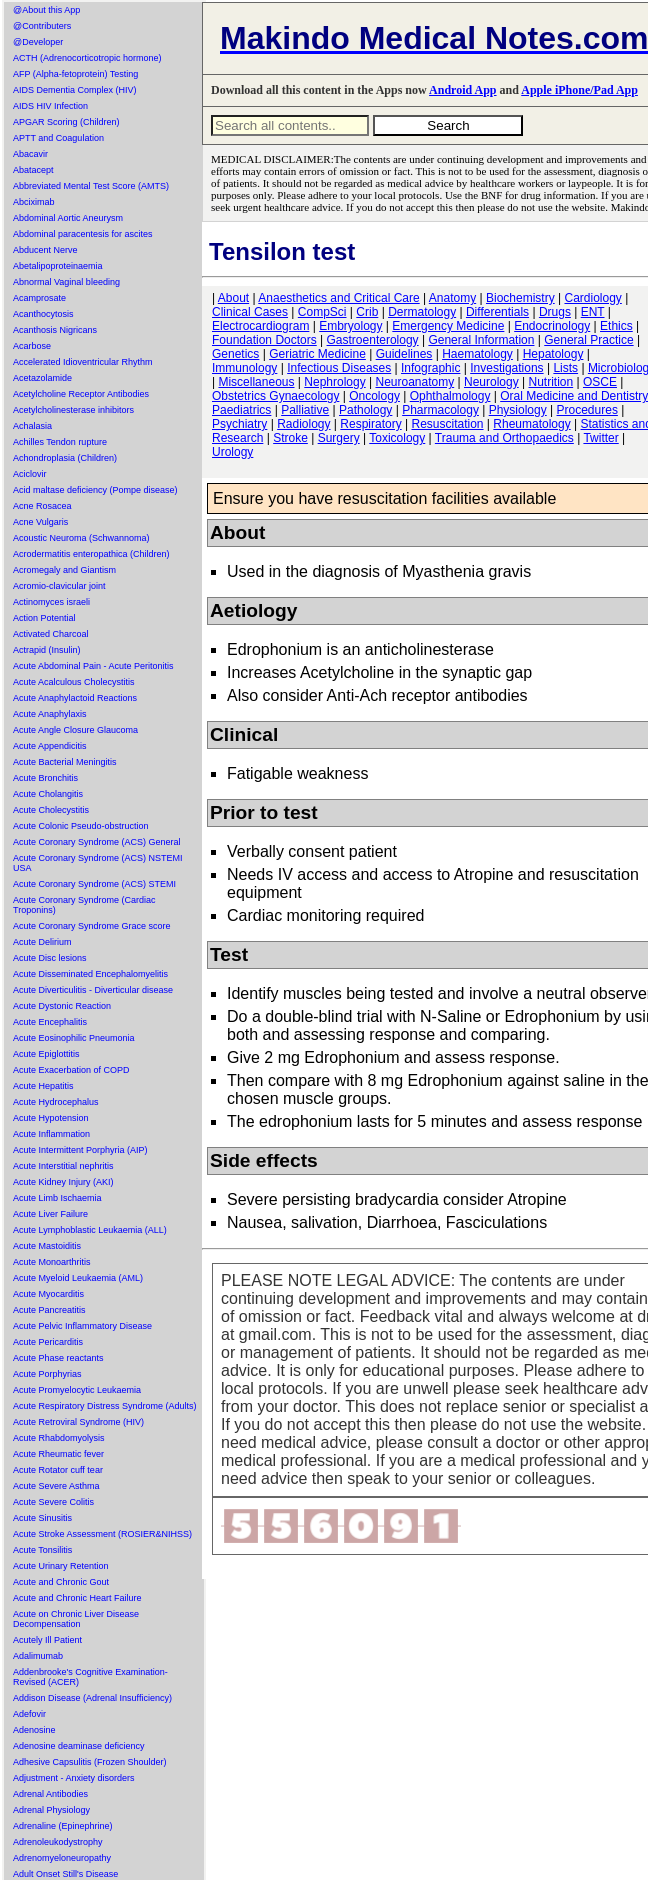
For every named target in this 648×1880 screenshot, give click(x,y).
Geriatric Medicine (317, 354)
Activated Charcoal (51, 634)
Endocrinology (552, 326)
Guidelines (404, 354)
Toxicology (397, 438)
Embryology (350, 326)
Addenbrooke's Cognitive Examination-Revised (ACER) (90, 1677)
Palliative (305, 410)
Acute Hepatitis (43, 1086)
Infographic (430, 368)
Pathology (365, 410)
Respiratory (370, 424)
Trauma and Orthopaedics (504, 438)
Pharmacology (440, 410)
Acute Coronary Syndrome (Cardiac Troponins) (84, 905)
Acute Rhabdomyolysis (59, 1438)
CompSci (322, 312)
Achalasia (32, 426)
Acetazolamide (42, 378)
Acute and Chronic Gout (61, 1582)
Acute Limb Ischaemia (57, 1198)
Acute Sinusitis (42, 1518)
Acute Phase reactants (58, 1358)
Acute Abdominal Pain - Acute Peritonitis (93, 666)
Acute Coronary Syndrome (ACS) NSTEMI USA (98, 863)
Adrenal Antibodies (50, 1794)
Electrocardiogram (260, 326)
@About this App (46, 10)
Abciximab (34, 202)
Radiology (303, 424)
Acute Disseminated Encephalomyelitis (90, 974)
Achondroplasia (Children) (65, 458)
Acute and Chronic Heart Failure (77, 1598)
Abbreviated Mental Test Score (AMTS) (91, 186)
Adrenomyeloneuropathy (62, 1858)
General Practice (588, 340)
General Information (481, 340)
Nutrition (550, 382)
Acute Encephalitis (50, 1022)
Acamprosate (39, 298)
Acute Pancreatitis (49, 1310)
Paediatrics (241, 410)
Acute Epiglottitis (46, 1054)
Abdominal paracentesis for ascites (83, 234)
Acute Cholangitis (48, 794)
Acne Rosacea (42, 506)
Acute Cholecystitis (51, 810)
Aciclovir (30, 474)
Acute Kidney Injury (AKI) (63, 1182)
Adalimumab (38, 1656)
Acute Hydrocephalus (56, 1102)
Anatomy (452, 298)
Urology (232, 452)
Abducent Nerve (45, 250)
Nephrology (334, 382)
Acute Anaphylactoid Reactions (75, 698)
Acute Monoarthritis (52, 1262)
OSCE (600, 382)
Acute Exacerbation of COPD (71, 1070)
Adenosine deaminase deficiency (79, 1746)
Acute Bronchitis (45, 778)
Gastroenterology (373, 340)
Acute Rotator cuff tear (58, 1470)
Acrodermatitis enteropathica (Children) (91, 554)
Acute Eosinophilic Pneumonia (74, 1038)
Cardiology (592, 298)
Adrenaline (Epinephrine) (63, 1826)
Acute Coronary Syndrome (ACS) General (97, 842)
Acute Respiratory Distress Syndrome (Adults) (105, 1406)
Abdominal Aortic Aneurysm (68, 218)
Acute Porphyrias (47, 1374)
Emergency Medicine (448, 326)
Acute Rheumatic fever (58, 1454)
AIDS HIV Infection (50, 106)
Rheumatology (531, 424)
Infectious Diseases (339, 368)
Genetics (235, 354)
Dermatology (422, 312)
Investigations (506, 368)
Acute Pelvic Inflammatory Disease (82, 1326)
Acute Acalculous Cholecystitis (74, 682)
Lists (565, 368)
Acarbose (32, 346)
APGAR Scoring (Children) (66, 122)
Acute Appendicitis (50, 746)
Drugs (555, 312)
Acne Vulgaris (40, 522)
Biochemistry (520, 298)
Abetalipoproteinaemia (58, 266)
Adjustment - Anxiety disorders (74, 1778)
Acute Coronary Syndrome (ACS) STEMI (94, 884)
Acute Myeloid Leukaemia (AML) (78, 1278)
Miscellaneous (256, 382)
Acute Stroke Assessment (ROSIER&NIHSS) (102, 1534)
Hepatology (553, 354)
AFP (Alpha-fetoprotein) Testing (75, 74)
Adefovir (29, 1714)
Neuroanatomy (414, 382)
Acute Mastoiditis (47, 1246)
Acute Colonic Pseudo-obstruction (81, 826)
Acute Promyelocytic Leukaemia (77, 1390)
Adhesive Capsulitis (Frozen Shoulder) (90, 1762)
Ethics (616, 326)
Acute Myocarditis (48, 1294)
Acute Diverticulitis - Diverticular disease (93, 990)
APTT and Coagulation (58, 138)
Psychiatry (239, 424)
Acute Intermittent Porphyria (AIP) (80, 1150)
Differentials (497, 312)
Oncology (374, 396)
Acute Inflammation (51, 1134)
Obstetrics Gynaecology (275, 396)
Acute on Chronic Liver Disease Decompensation (76, 1619)
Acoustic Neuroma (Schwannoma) (81, 538)
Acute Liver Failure (50, 1214)
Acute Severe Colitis (53, 1502)
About (233, 298)
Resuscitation (447, 424)
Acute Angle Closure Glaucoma (75, 730)
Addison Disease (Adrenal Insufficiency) (92, 1698)
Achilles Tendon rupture (60, 442)
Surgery (339, 438)
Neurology (491, 382)
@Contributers (42, 26)
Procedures (587, 410)
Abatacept (33, 170)
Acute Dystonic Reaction (62, 1006)
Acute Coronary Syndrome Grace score (92, 926)
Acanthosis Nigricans (55, 330)
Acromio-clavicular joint (59, 586)
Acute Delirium (42, 942)
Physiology (518, 410)
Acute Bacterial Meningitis (65, 762)
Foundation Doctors (264, 340)
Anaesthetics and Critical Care (338, 298)
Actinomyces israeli (51, 602)
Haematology (477, 354)
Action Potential (44, 618)
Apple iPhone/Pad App (579, 90)
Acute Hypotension (51, 1118)
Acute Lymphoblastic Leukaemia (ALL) (90, 1230)
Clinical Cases (250, 312)
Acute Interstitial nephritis (63, 1166)
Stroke (290, 438)
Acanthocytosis (43, 314)
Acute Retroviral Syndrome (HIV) (78, 1422)
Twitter (600, 438)
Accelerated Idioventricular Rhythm (83, 362)
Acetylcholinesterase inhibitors (73, 410)
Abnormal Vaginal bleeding (66, 282)
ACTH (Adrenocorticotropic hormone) (87, 58)
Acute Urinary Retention (61, 1566)
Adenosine (34, 1730)
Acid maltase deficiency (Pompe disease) (95, 490)
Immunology (244, 368)
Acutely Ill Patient (47, 1640)
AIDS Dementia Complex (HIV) (75, 90)
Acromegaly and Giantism (64, 570)
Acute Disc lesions (50, 958)
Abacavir (30, 154)
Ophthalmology (450, 396)
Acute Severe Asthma (56, 1486)
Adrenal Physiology (51, 1810)
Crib (367, 312)
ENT (593, 312)
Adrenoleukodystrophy (58, 1842)
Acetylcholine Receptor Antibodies (81, 394)
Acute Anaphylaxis (50, 714)
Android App (462, 90)
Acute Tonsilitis (42, 1550)
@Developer (38, 42)
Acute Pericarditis (48, 1342)
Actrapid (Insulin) (47, 650)
